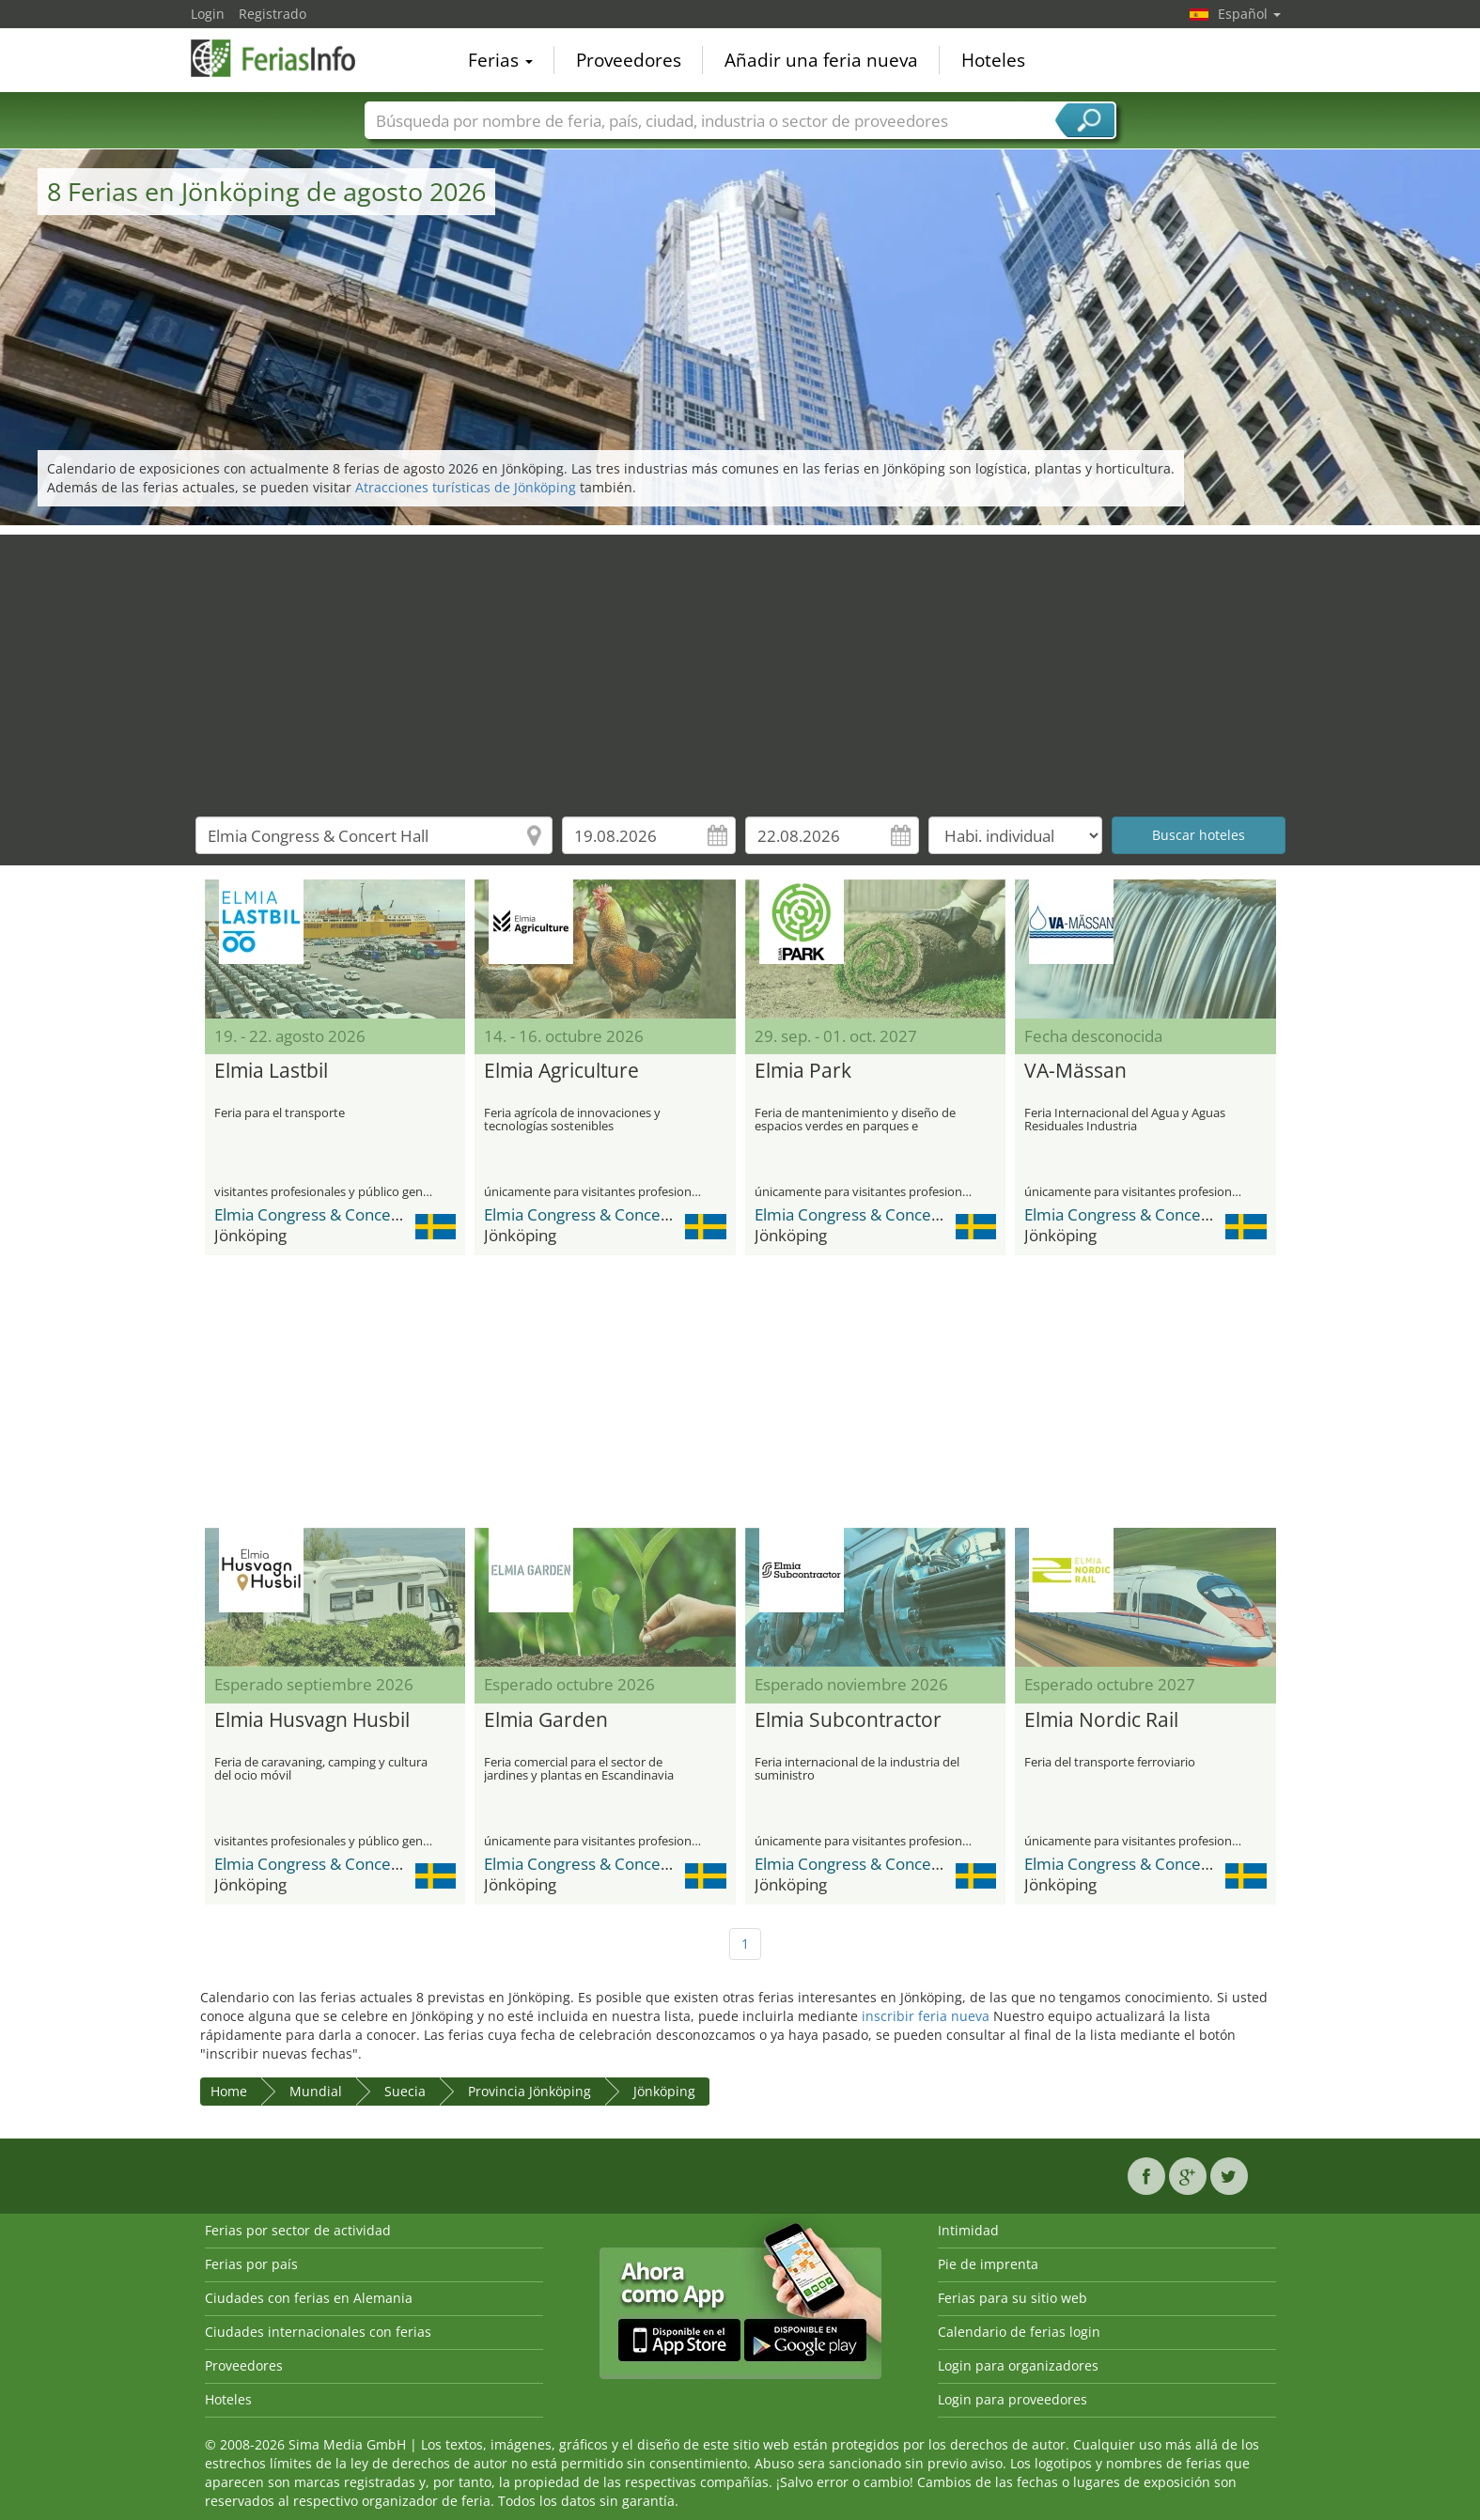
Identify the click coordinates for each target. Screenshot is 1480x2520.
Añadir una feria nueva (821, 60)
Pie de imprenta (988, 2264)
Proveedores (628, 60)
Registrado (272, 14)
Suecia (405, 2091)
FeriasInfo (285, 58)
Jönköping (664, 2091)
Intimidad (968, 2230)
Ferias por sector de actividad (298, 2230)
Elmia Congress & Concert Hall (324, 1214)
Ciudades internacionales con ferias (318, 2332)
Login (208, 14)
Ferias (500, 60)
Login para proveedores (1012, 2399)
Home (228, 2091)
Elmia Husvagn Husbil (312, 1720)
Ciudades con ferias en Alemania (309, 2298)
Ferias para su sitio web (1012, 2298)
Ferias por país (251, 2264)
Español (1249, 14)
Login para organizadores (1018, 2365)
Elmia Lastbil (271, 1071)
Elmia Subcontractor (848, 1720)
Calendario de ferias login (1019, 2332)
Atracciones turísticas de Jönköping (465, 487)
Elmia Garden (546, 1720)
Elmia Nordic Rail (1101, 1720)
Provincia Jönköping (529, 2091)
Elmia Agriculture (561, 1071)
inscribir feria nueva (925, 2016)
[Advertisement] (740, 666)
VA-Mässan (1075, 1071)
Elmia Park (803, 1071)
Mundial (315, 2091)
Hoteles (993, 60)
